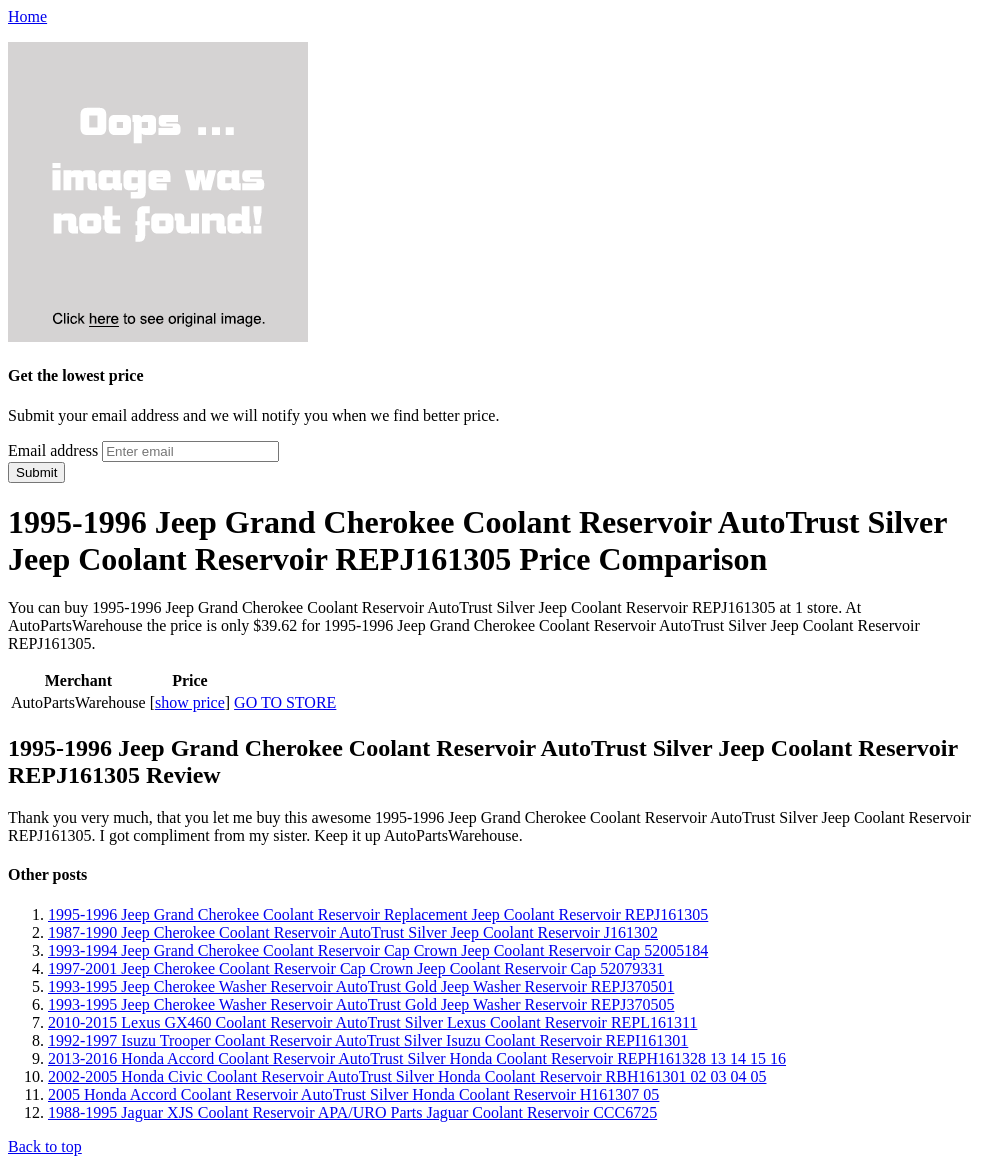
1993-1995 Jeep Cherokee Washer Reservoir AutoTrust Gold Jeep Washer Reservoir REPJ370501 (361, 986)
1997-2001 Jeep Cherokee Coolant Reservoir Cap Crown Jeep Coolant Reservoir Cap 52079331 (356, 968)
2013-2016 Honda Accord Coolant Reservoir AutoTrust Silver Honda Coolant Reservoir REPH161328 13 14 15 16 (417, 1058)
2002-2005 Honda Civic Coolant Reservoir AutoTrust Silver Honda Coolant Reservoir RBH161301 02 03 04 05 (407, 1076)
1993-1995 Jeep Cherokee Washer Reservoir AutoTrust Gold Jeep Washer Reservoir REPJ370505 (361, 1004)
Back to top (45, 1146)
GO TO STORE (285, 702)
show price (190, 702)
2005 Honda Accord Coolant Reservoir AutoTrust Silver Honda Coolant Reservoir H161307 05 (353, 1094)
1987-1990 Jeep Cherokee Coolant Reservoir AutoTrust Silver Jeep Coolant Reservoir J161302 (353, 932)
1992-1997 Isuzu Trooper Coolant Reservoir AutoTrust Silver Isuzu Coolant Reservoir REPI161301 (368, 1040)
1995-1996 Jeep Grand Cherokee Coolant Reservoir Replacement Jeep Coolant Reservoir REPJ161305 (378, 914)
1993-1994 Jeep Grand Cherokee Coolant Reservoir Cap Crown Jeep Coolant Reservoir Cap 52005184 (378, 950)
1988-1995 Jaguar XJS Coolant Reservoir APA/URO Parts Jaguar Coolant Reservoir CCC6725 (352, 1112)
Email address (53, 450)
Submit (36, 472)
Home (27, 16)
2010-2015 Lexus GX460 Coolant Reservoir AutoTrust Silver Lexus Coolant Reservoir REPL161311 (372, 1022)
